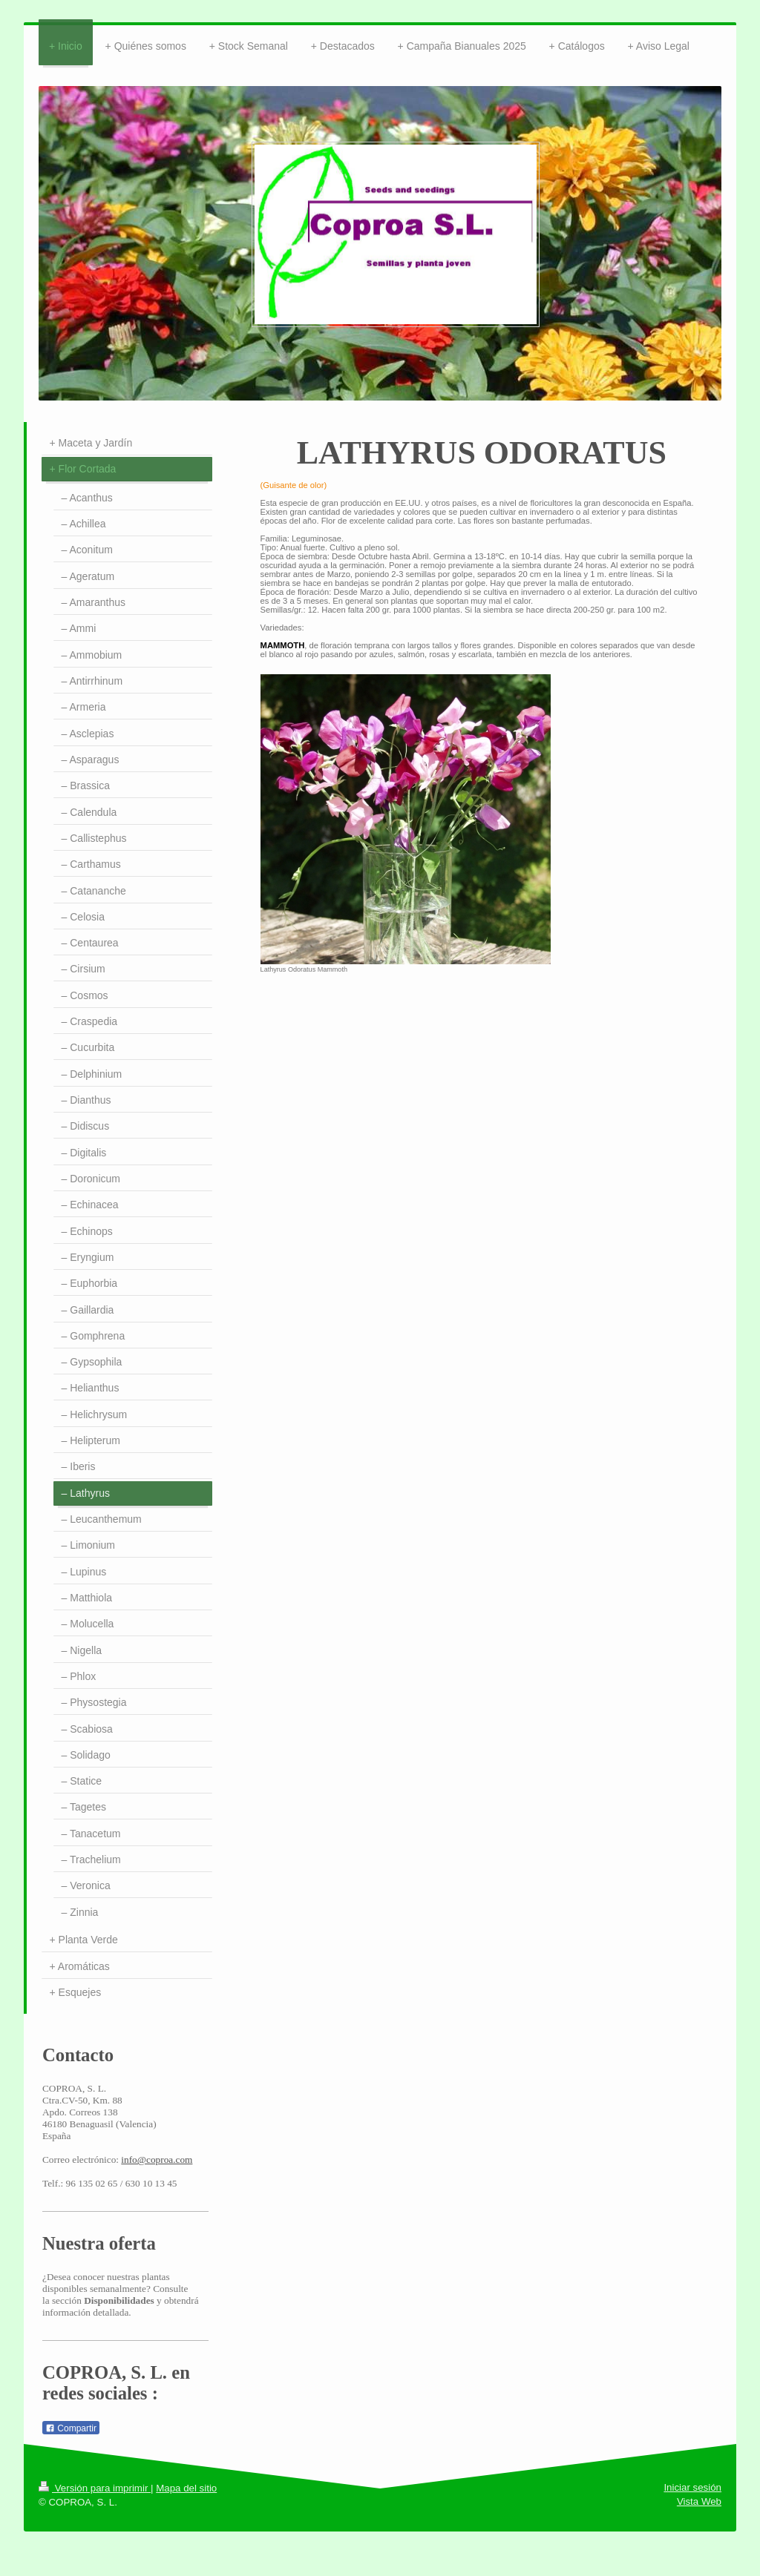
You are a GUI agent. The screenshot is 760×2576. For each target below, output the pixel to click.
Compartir (70, 2428)
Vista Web (699, 2501)
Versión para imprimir (95, 2488)
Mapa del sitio (186, 2488)
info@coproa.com (156, 2159)
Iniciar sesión (692, 2487)
